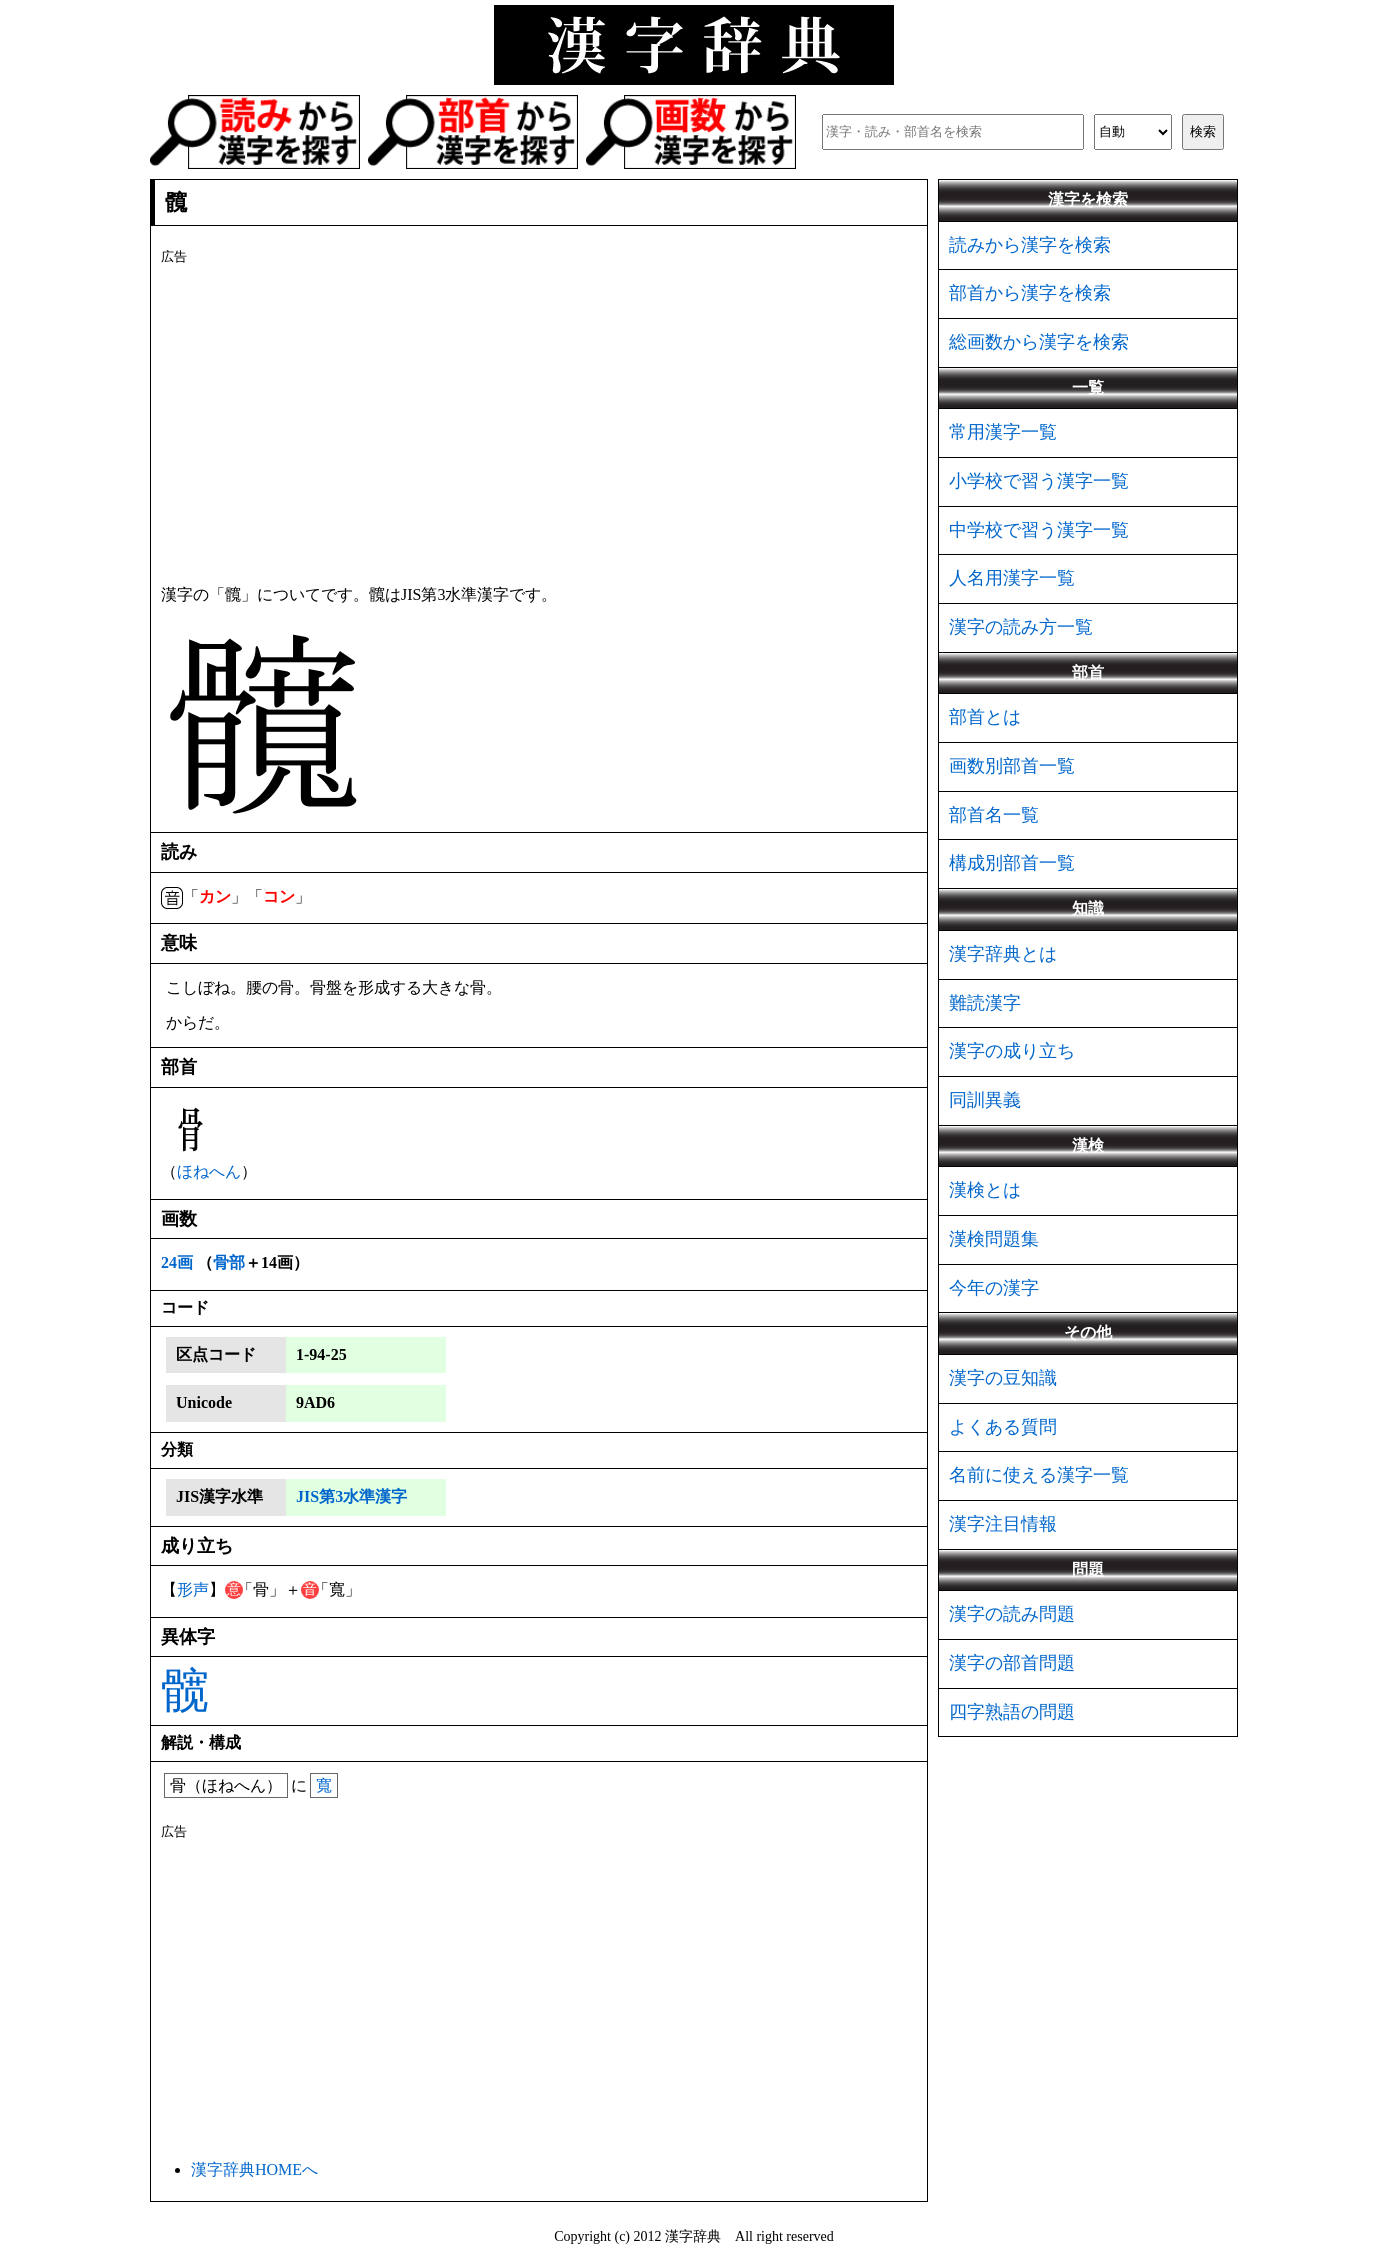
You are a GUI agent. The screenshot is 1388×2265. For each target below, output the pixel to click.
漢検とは (985, 1190)
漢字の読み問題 (1012, 1614)
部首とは (985, 717)
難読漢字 (985, 1003)
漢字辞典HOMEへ (254, 2169)
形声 (193, 1589)
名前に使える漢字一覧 (1039, 1475)
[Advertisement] (539, 421)
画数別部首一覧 (1012, 766)
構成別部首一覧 (1012, 863)
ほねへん (209, 1171)
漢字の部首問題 (1012, 1663)
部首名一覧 (994, 815)
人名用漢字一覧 (1012, 578)
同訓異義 (985, 1100)
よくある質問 (1003, 1427)
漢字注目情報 (1003, 1524)
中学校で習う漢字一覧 (1039, 530)
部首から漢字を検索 (1030, 293)
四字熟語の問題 (1012, 1712)
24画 (177, 1262)
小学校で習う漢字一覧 (1039, 481)
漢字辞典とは (1003, 954)
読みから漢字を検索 (1030, 245)
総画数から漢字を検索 (1039, 342)
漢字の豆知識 (1003, 1378)
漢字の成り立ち (1012, 1051)
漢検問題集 (994, 1239)
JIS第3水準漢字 (351, 1496)
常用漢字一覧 (1003, 432)
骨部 (229, 1262)
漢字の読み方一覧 (1021, 627)
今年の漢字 (994, 1288)
